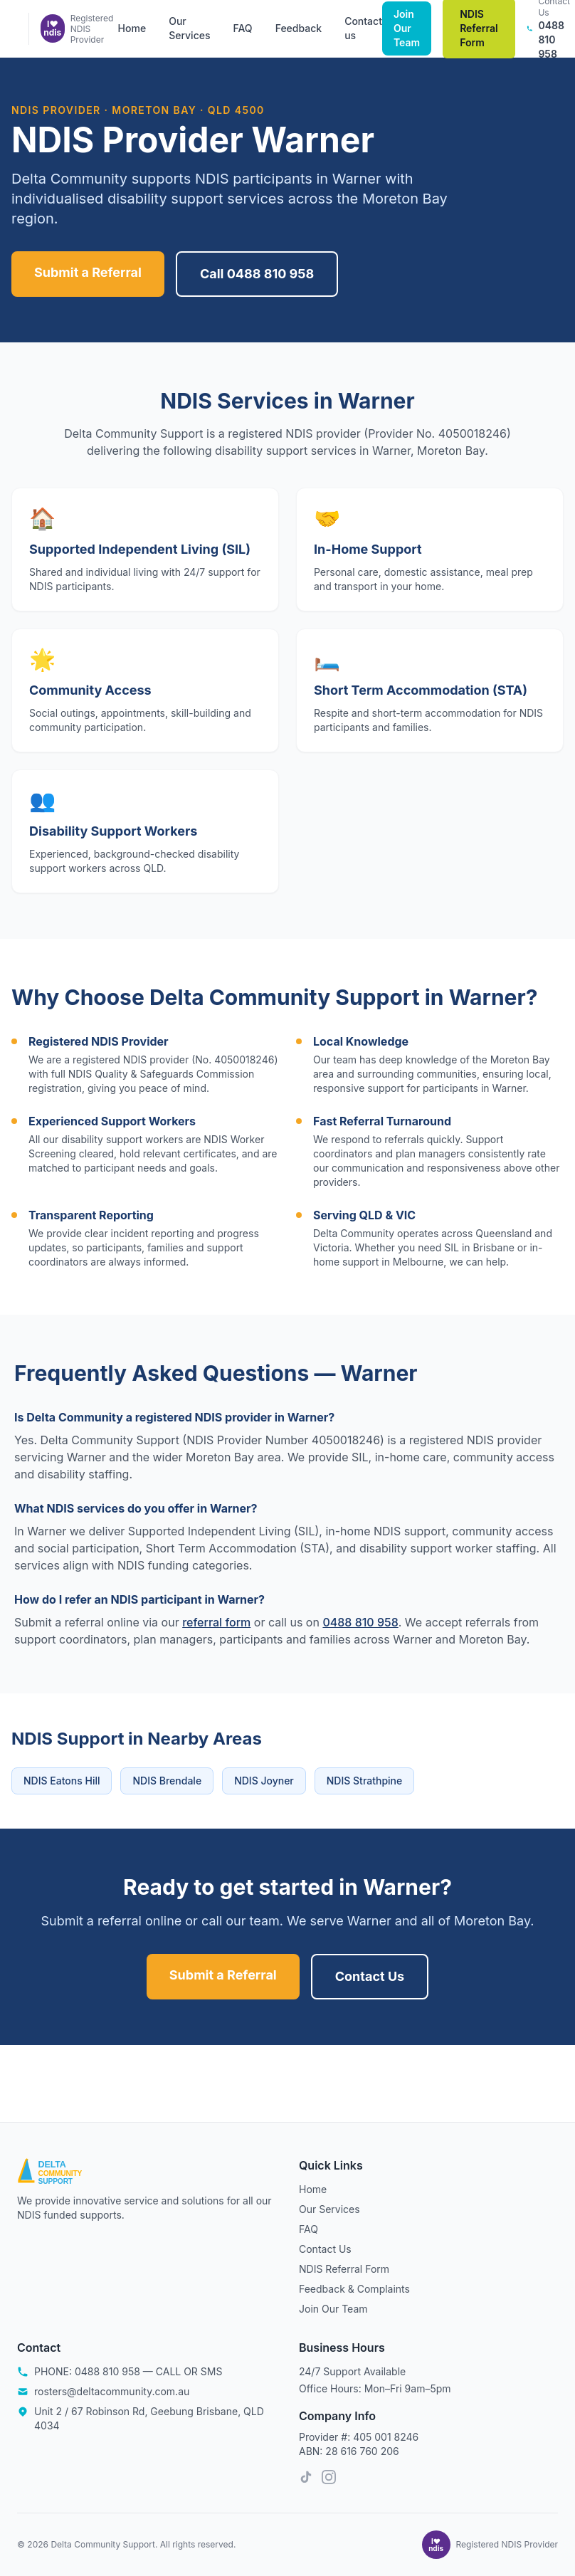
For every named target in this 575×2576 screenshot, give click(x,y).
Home (132, 28)
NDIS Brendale (166, 1781)
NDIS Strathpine (364, 1781)
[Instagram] (329, 2477)
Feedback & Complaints (354, 2289)
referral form (216, 1622)
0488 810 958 (360, 1622)
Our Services (189, 28)
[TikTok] (306, 2477)
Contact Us (369, 1976)
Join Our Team (407, 28)
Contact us (363, 28)
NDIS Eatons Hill (61, 1781)
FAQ (242, 28)
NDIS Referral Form (344, 2269)
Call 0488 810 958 (257, 273)
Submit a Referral (88, 272)
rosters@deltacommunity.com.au (111, 2391)
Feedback (298, 28)
